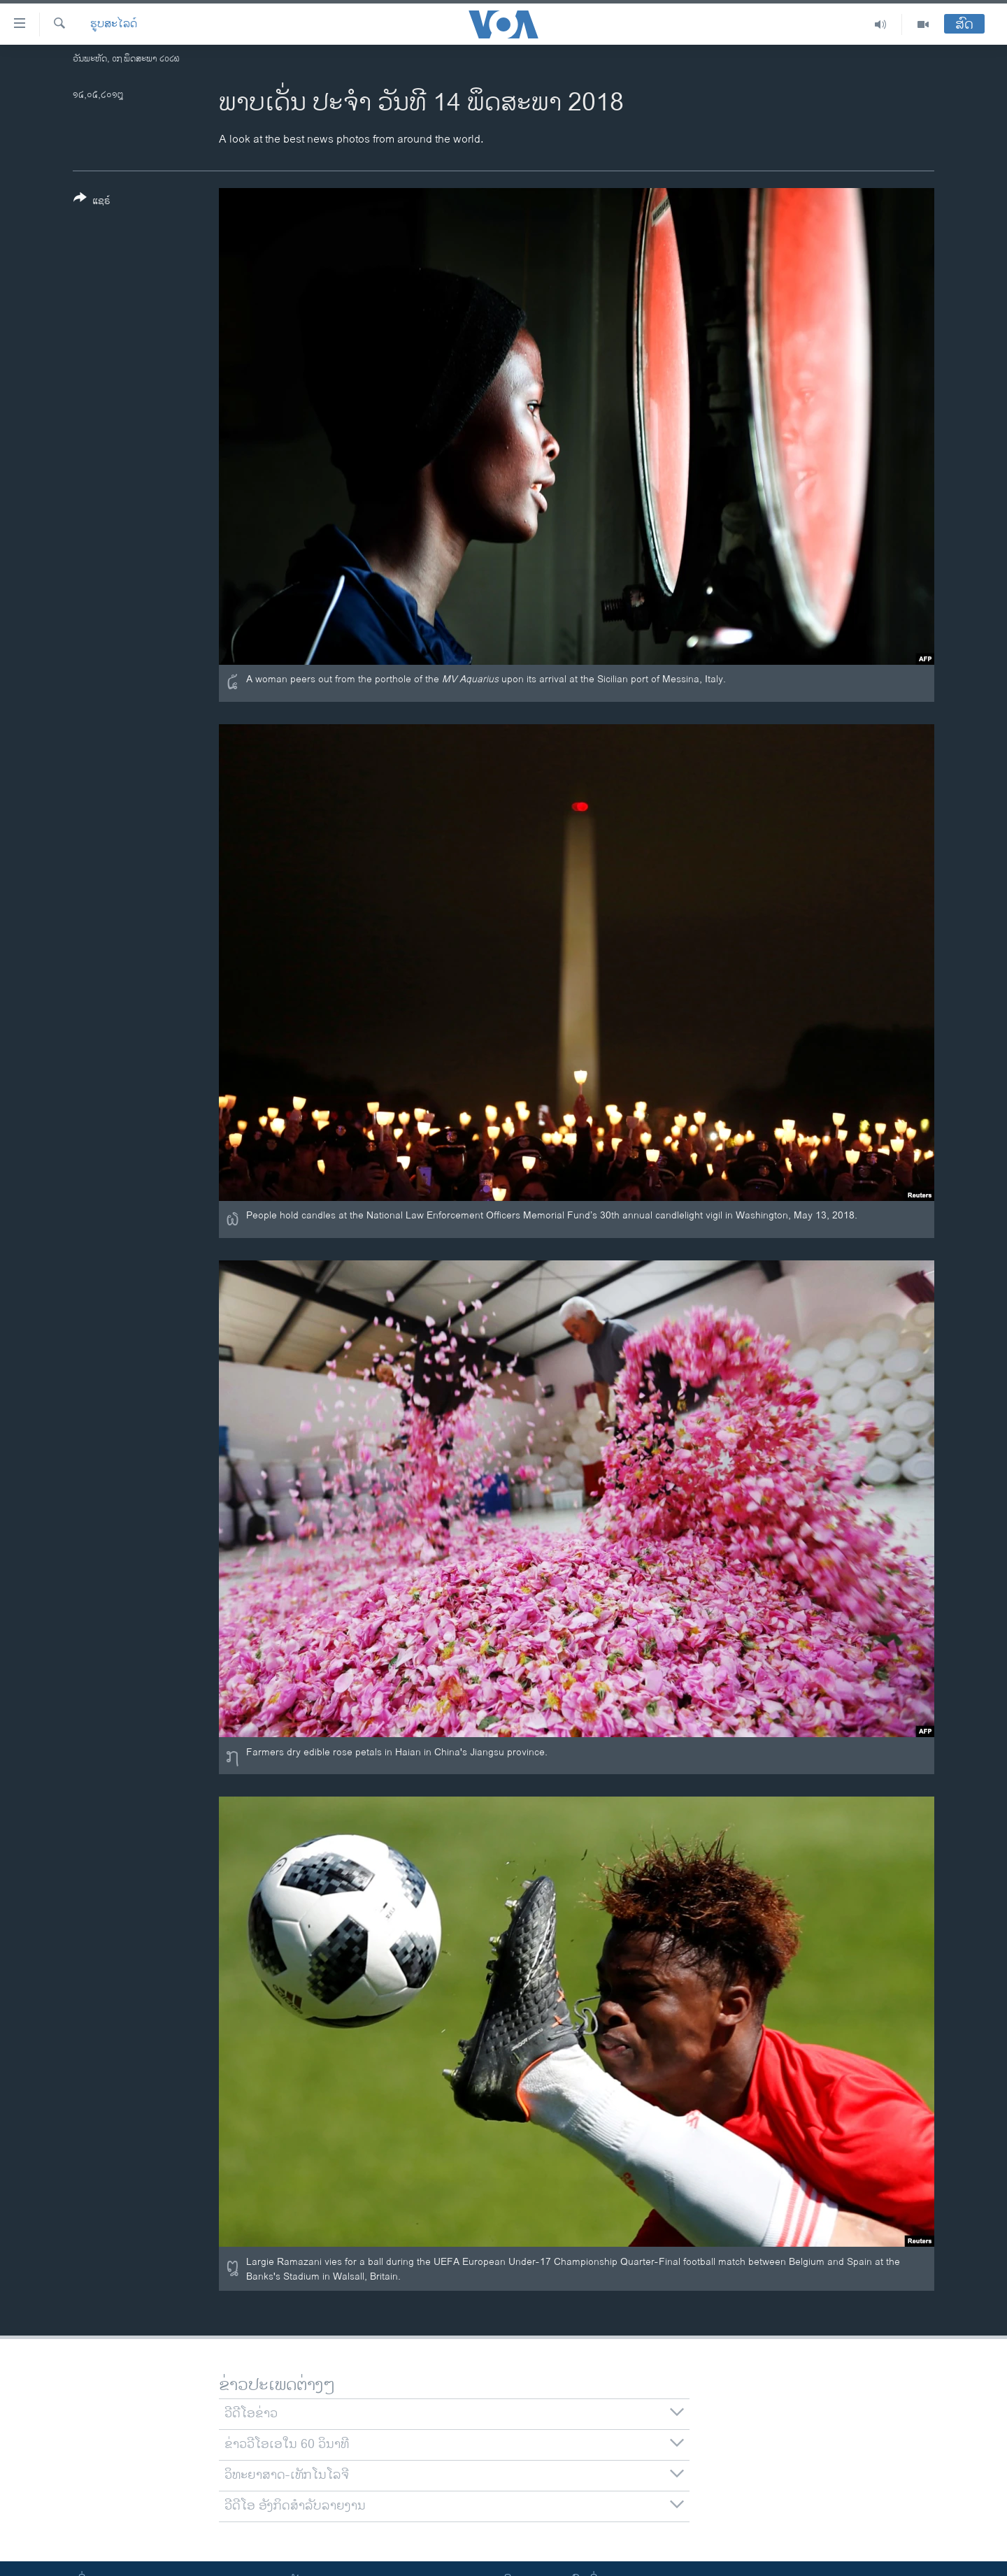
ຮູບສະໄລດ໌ (113, 24)
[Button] (91, 202)
